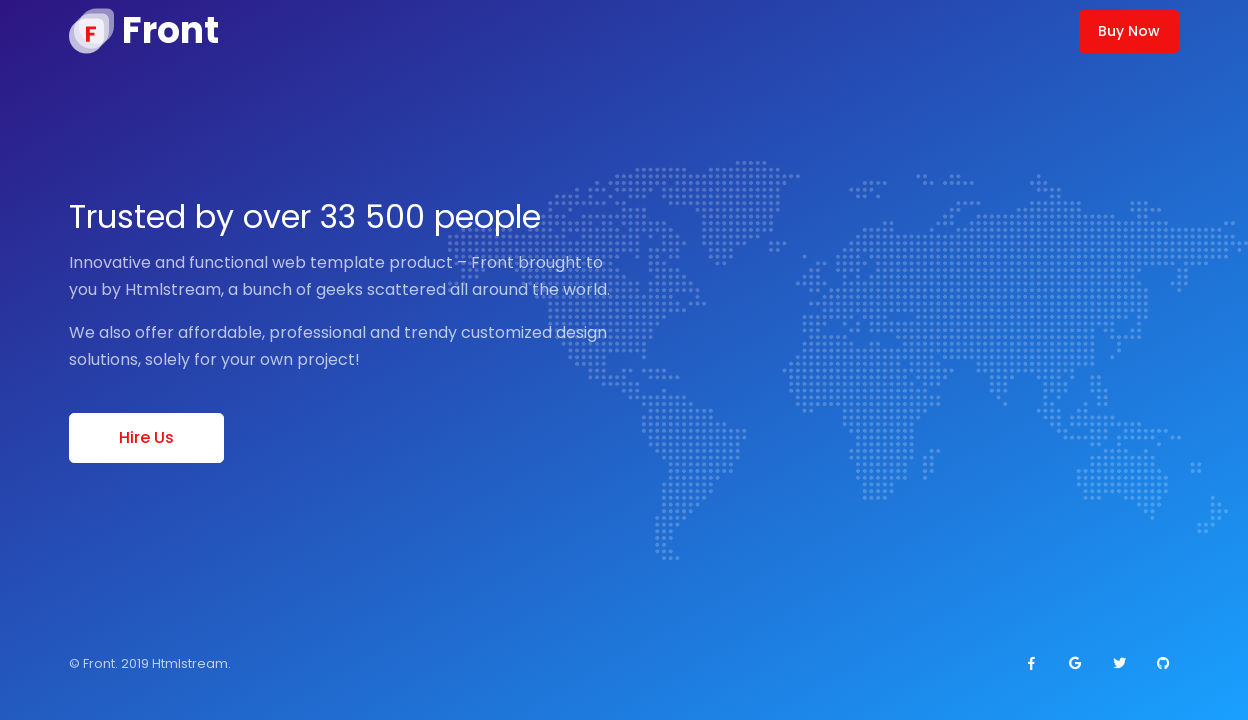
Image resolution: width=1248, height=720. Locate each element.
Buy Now (1129, 31)
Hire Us (146, 437)
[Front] (144, 31)
